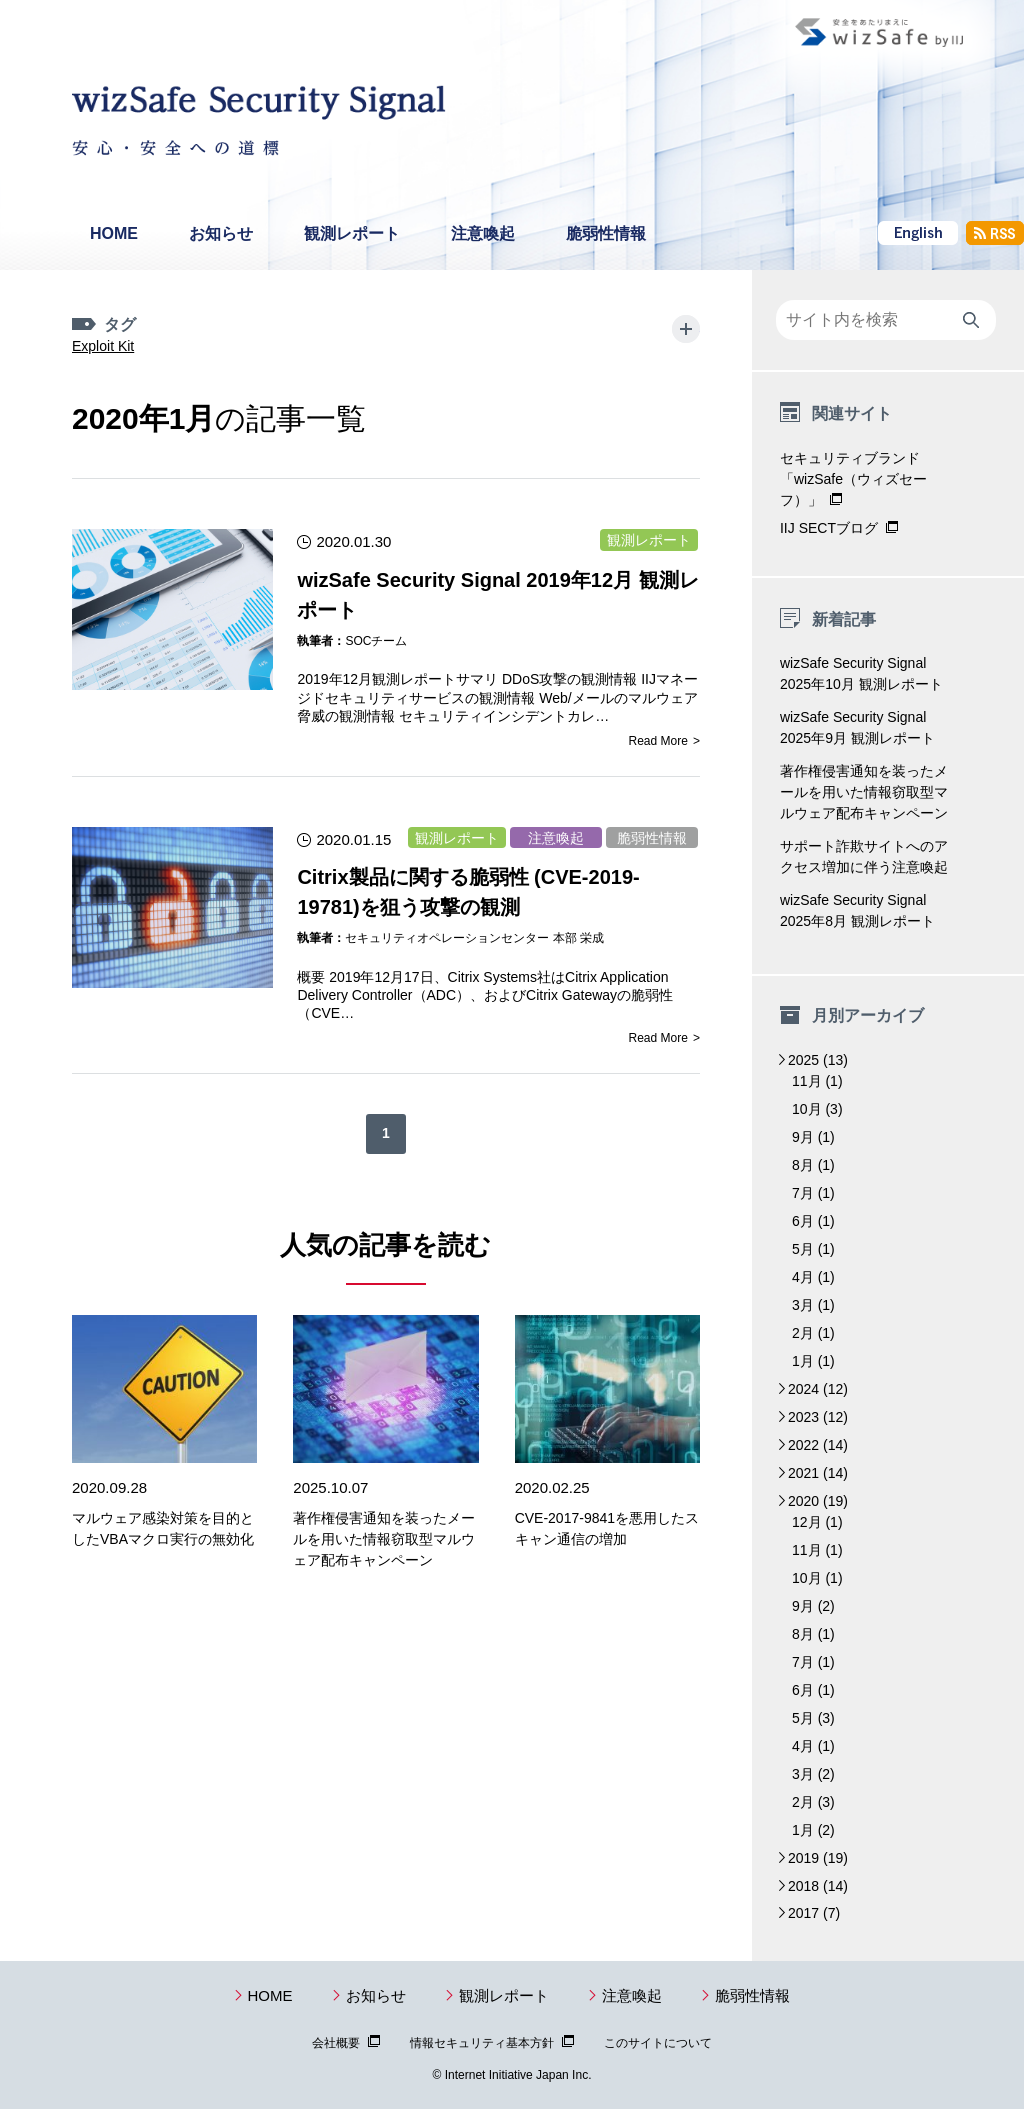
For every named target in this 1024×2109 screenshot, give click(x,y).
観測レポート (352, 233)
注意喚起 (483, 233)
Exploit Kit (183, 325)
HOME (114, 233)
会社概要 (336, 2043)
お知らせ (221, 233)
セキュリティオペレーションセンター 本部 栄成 (474, 919)
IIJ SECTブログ (829, 528)
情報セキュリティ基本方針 (482, 2043)
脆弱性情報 (606, 233)
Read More (658, 722)
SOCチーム (376, 622)
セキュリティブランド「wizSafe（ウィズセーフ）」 (853, 479)
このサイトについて (658, 2043)
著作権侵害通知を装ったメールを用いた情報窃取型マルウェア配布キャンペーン (384, 1520)
